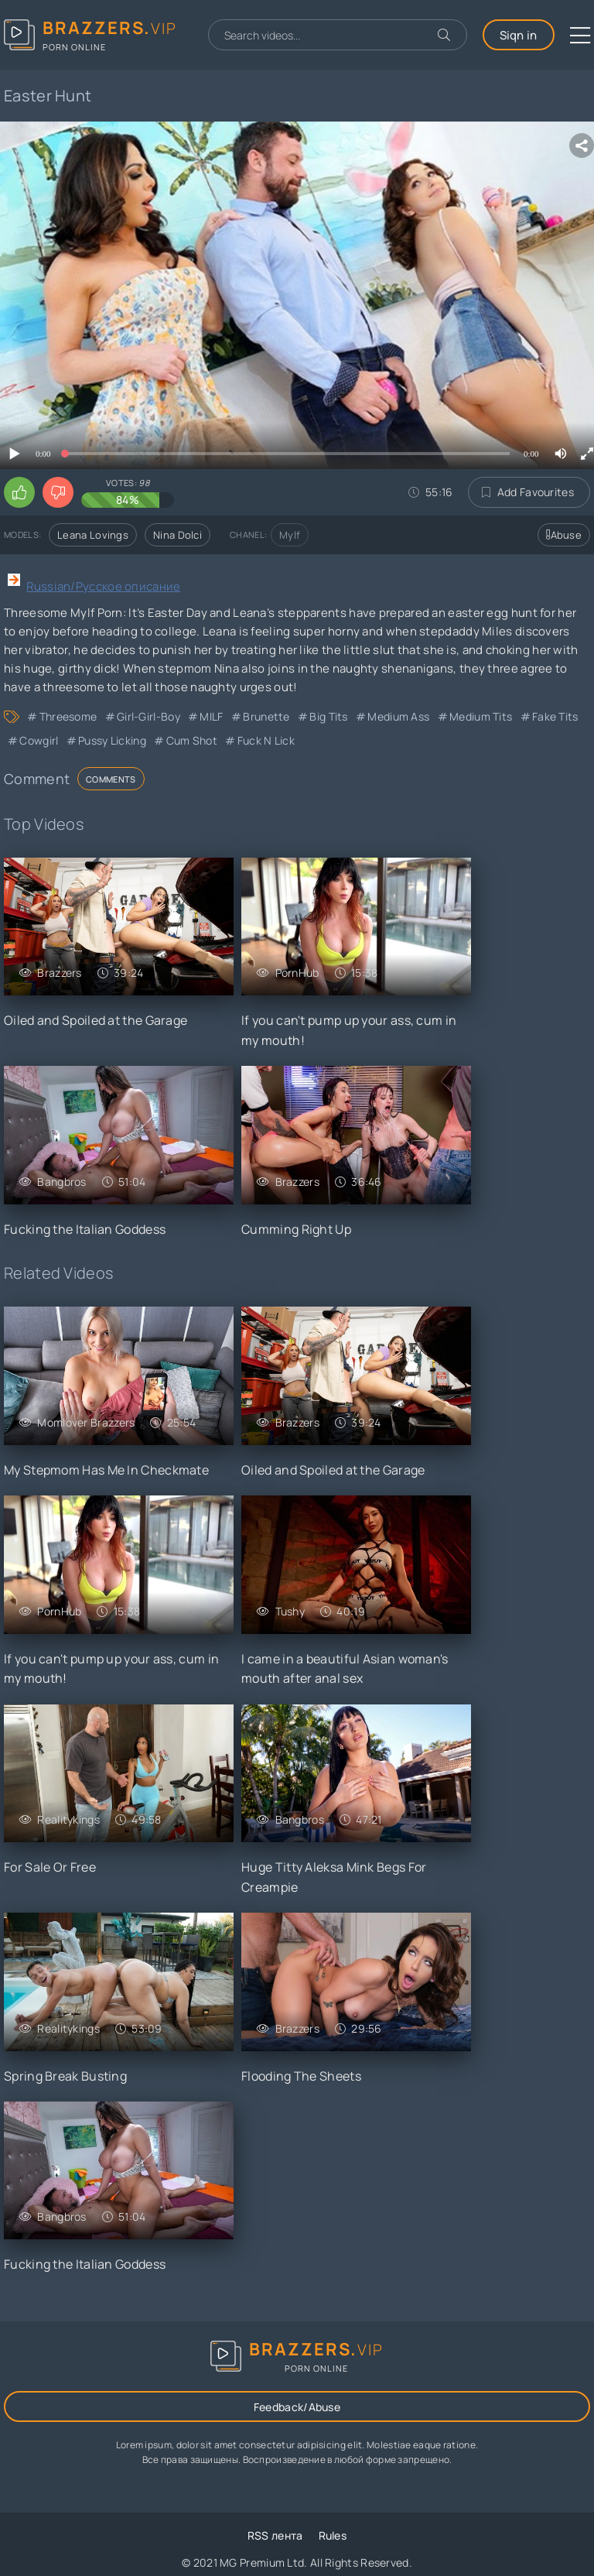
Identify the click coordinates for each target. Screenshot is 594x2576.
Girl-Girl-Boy (148, 716)
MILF (211, 716)
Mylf (289, 535)
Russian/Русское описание (103, 586)
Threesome (68, 716)
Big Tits (328, 716)
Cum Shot (191, 740)
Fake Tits (555, 716)
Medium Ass (398, 716)
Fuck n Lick (266, 740)
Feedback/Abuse (297, 2407)
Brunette (266, 716)
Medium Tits (480, 716)
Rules (333, 2535)
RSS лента (275, 2535)
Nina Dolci (177, 535)
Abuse (564, 535)
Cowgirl (38, 740)
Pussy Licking (112, 740)
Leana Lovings (92, 535)
